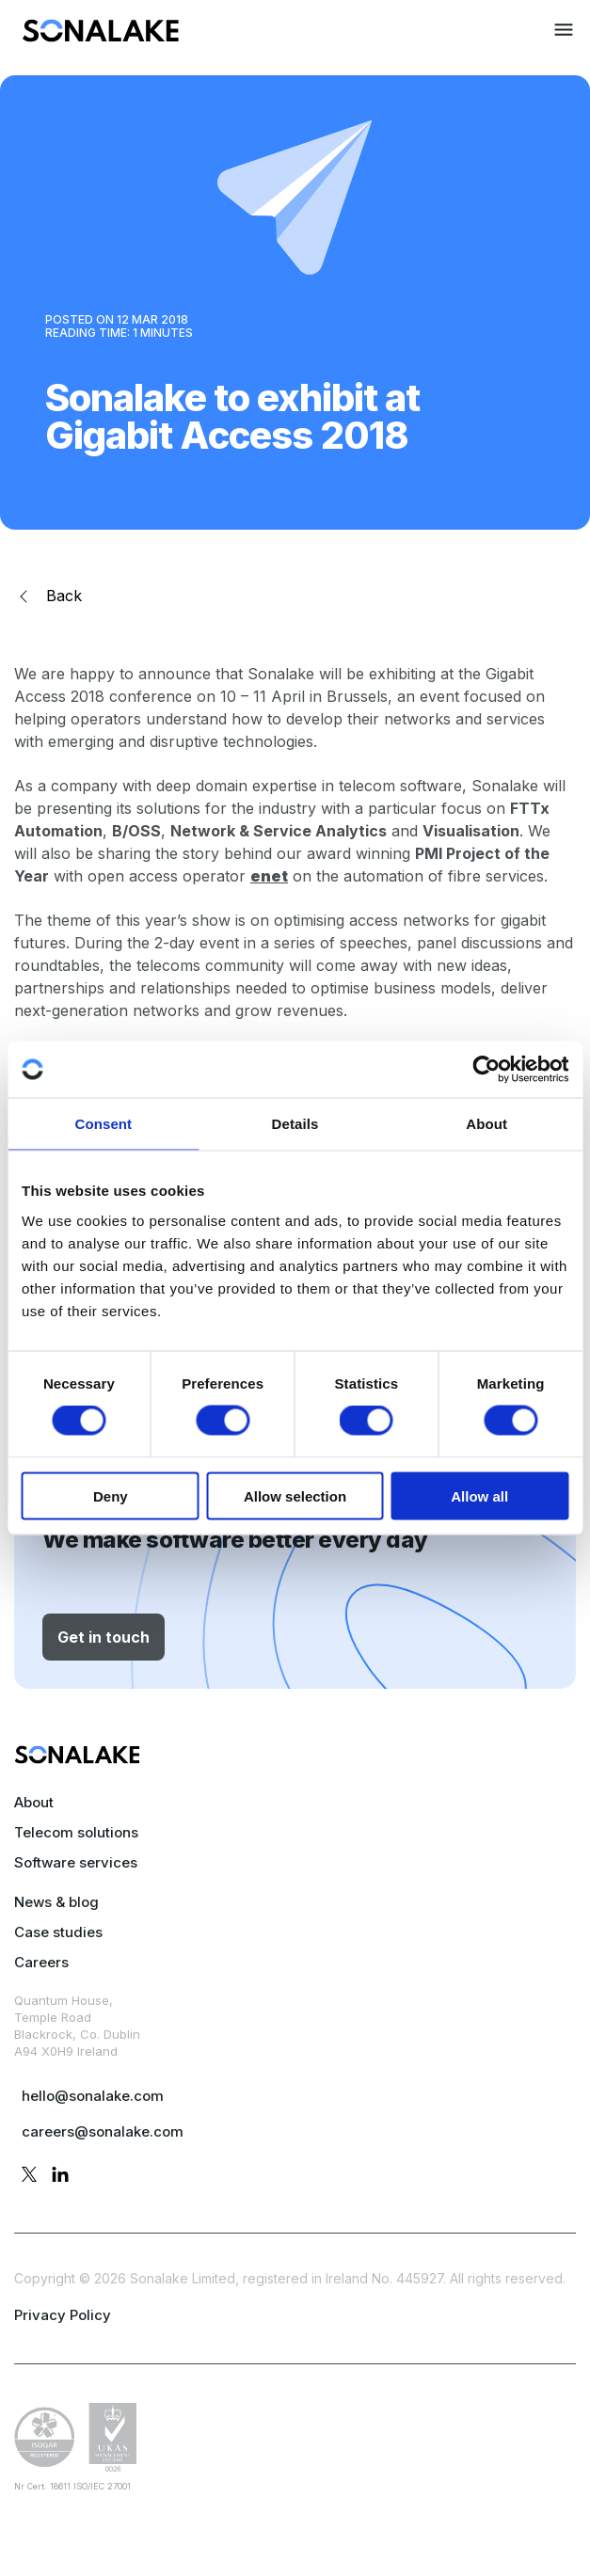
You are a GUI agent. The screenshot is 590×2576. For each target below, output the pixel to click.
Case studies (58, 1932)
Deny (110, 1495)
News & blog (56, 1902)
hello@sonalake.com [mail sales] (93, 2096)
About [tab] (486, 1124)
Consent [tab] (103, 1124)
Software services (75, 1862)
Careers (41, 1962)
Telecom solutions (76, 1832)
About (34, 1802)
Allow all (479, 1495)
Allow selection (295, 1495)
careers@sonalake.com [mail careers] (102, 2131)
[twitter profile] (29, 2177)
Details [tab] (295, 1124)
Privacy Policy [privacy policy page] (62, 2315)
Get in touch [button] (103, 1637)
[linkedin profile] (60, 2177)
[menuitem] (101, 36)
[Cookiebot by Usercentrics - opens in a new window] (486, 1070)
